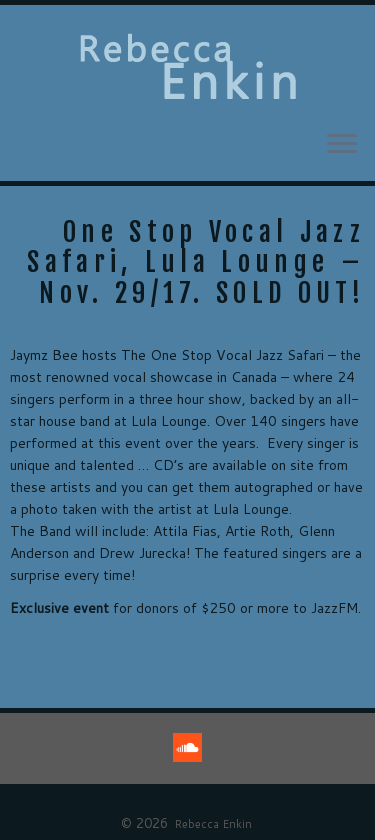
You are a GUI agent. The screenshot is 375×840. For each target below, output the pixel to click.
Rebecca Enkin (213, 824)
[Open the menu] (342, 145)
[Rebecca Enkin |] (187, 67)
